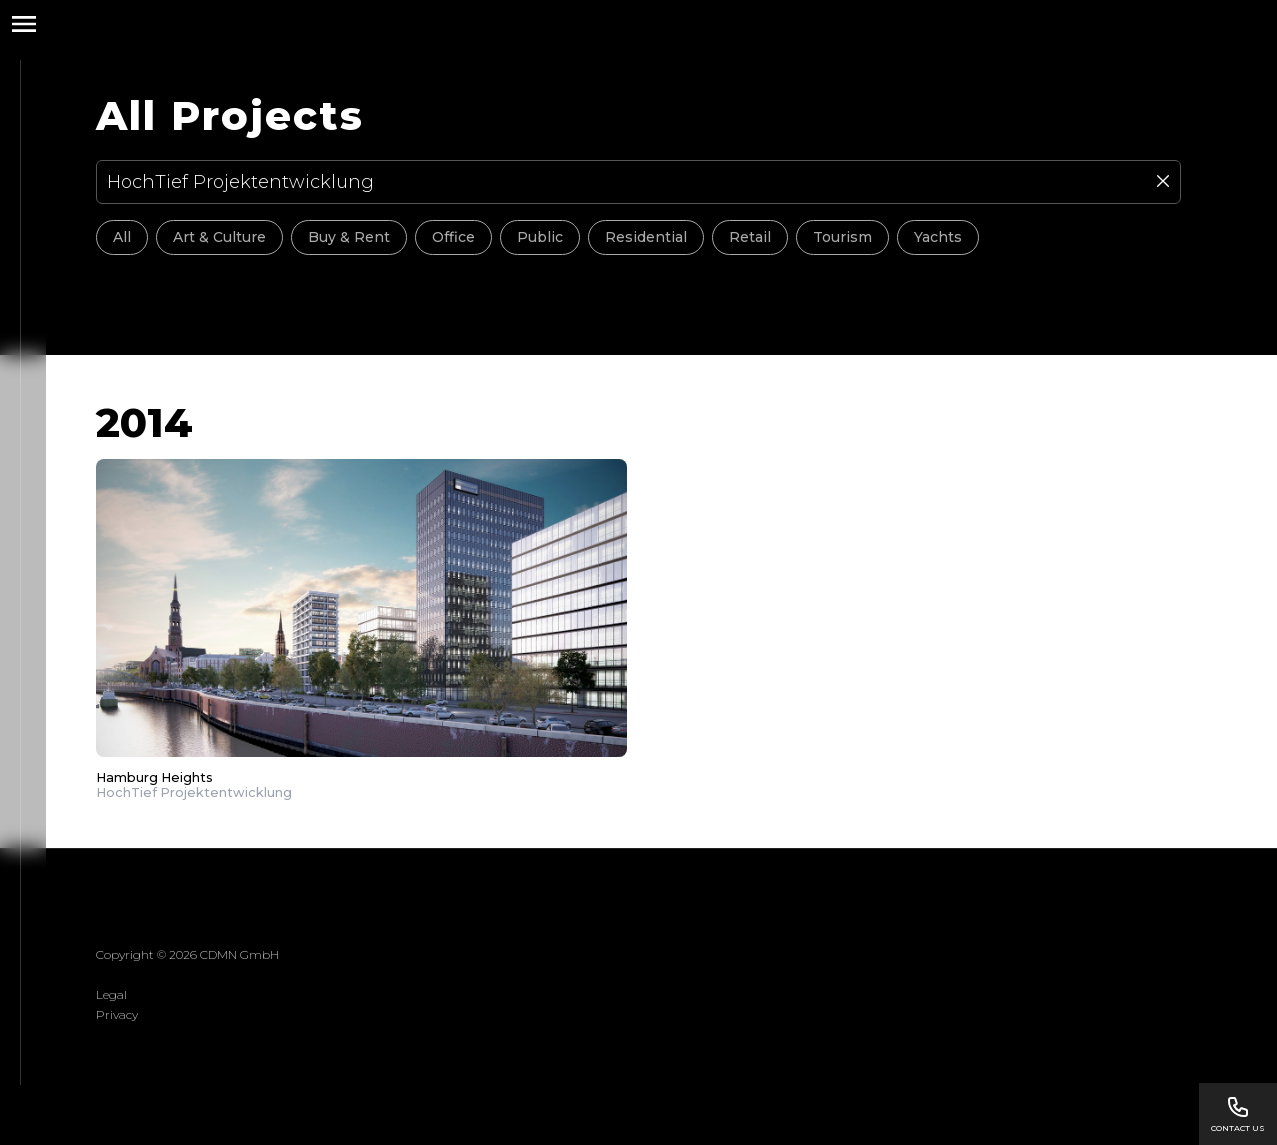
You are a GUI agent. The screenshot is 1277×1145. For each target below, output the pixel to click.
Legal (111, 994)
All (122, 237)
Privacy (117, 1014)
